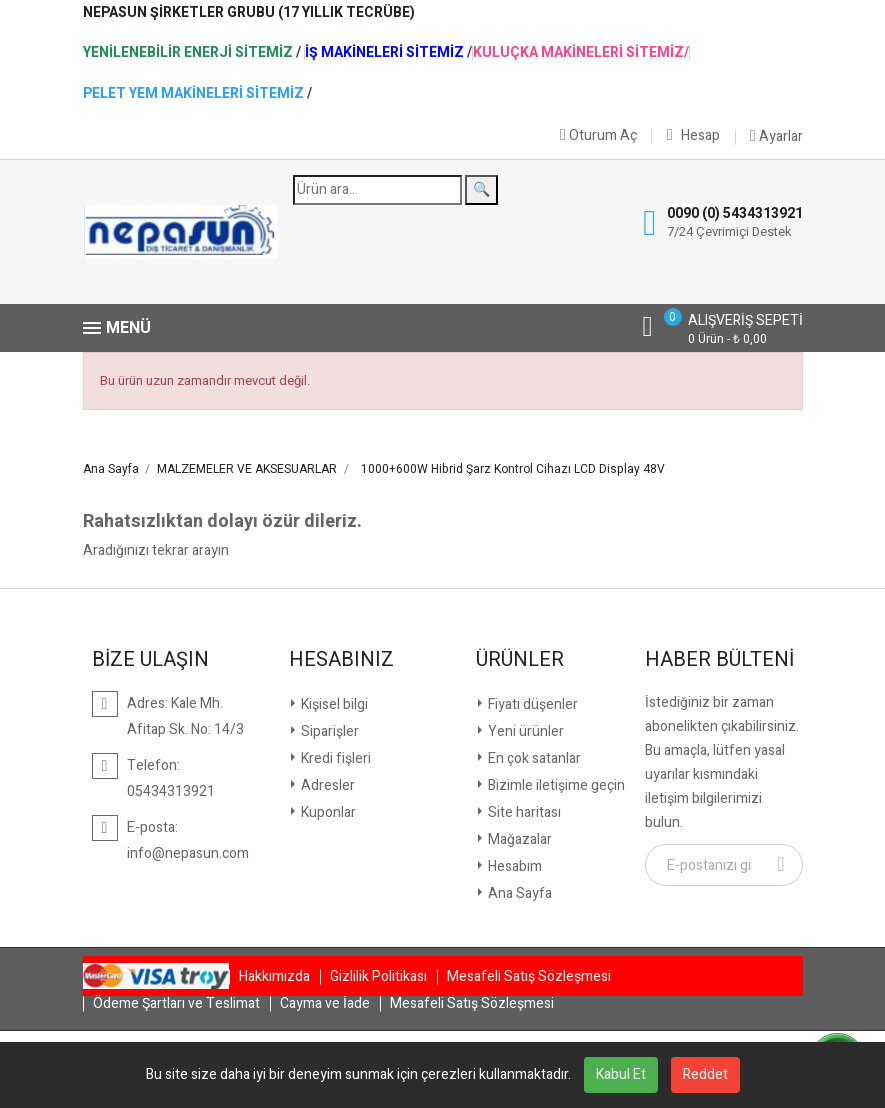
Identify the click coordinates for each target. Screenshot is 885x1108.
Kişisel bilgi (333, 704)
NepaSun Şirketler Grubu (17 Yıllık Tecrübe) (249, 12)
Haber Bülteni (719, 660)
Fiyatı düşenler (531, 704)
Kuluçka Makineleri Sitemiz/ (581, 53)
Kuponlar (327, 812)
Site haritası (523, 812)
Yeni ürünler (524, 731)
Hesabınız (341, 660)
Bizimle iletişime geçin (555, 785)
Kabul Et (621, 1074)
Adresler (326, 785)
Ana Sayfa (518, 893)
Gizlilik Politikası (378, 976)
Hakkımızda (274, 976)
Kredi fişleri (334, 758)
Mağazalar (518, 839)
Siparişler (328, 731)
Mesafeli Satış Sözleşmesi (529, 976)
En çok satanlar (533, 758)
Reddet (705, 1074)
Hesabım (513, 866)
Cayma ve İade (325, 1003)
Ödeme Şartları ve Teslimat (176, 1003)
